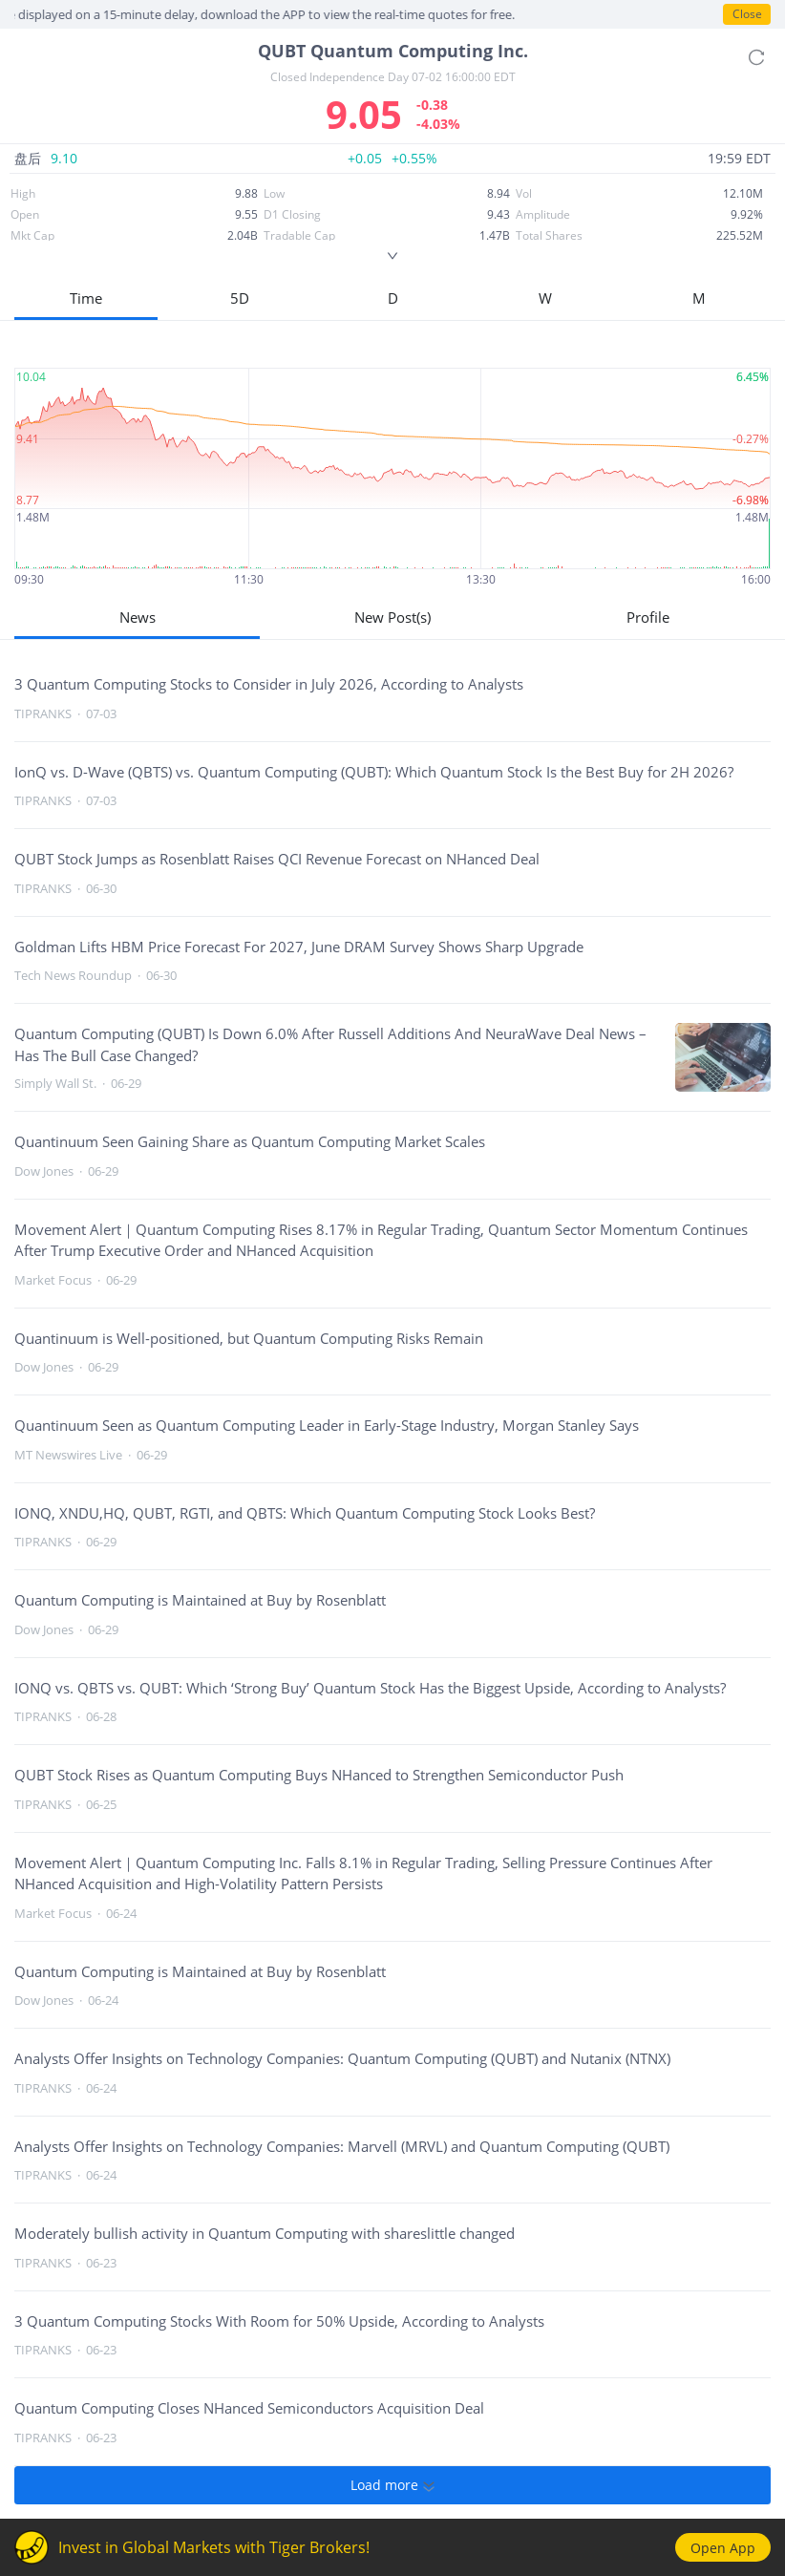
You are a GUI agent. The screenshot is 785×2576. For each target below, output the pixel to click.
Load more (392, 2485)
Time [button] (86, 298)
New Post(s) (392, 617)
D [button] (393, 298)
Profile (647, 617)
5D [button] (239, 298)
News (137, 617)
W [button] (545, 298)
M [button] (699, 298)
